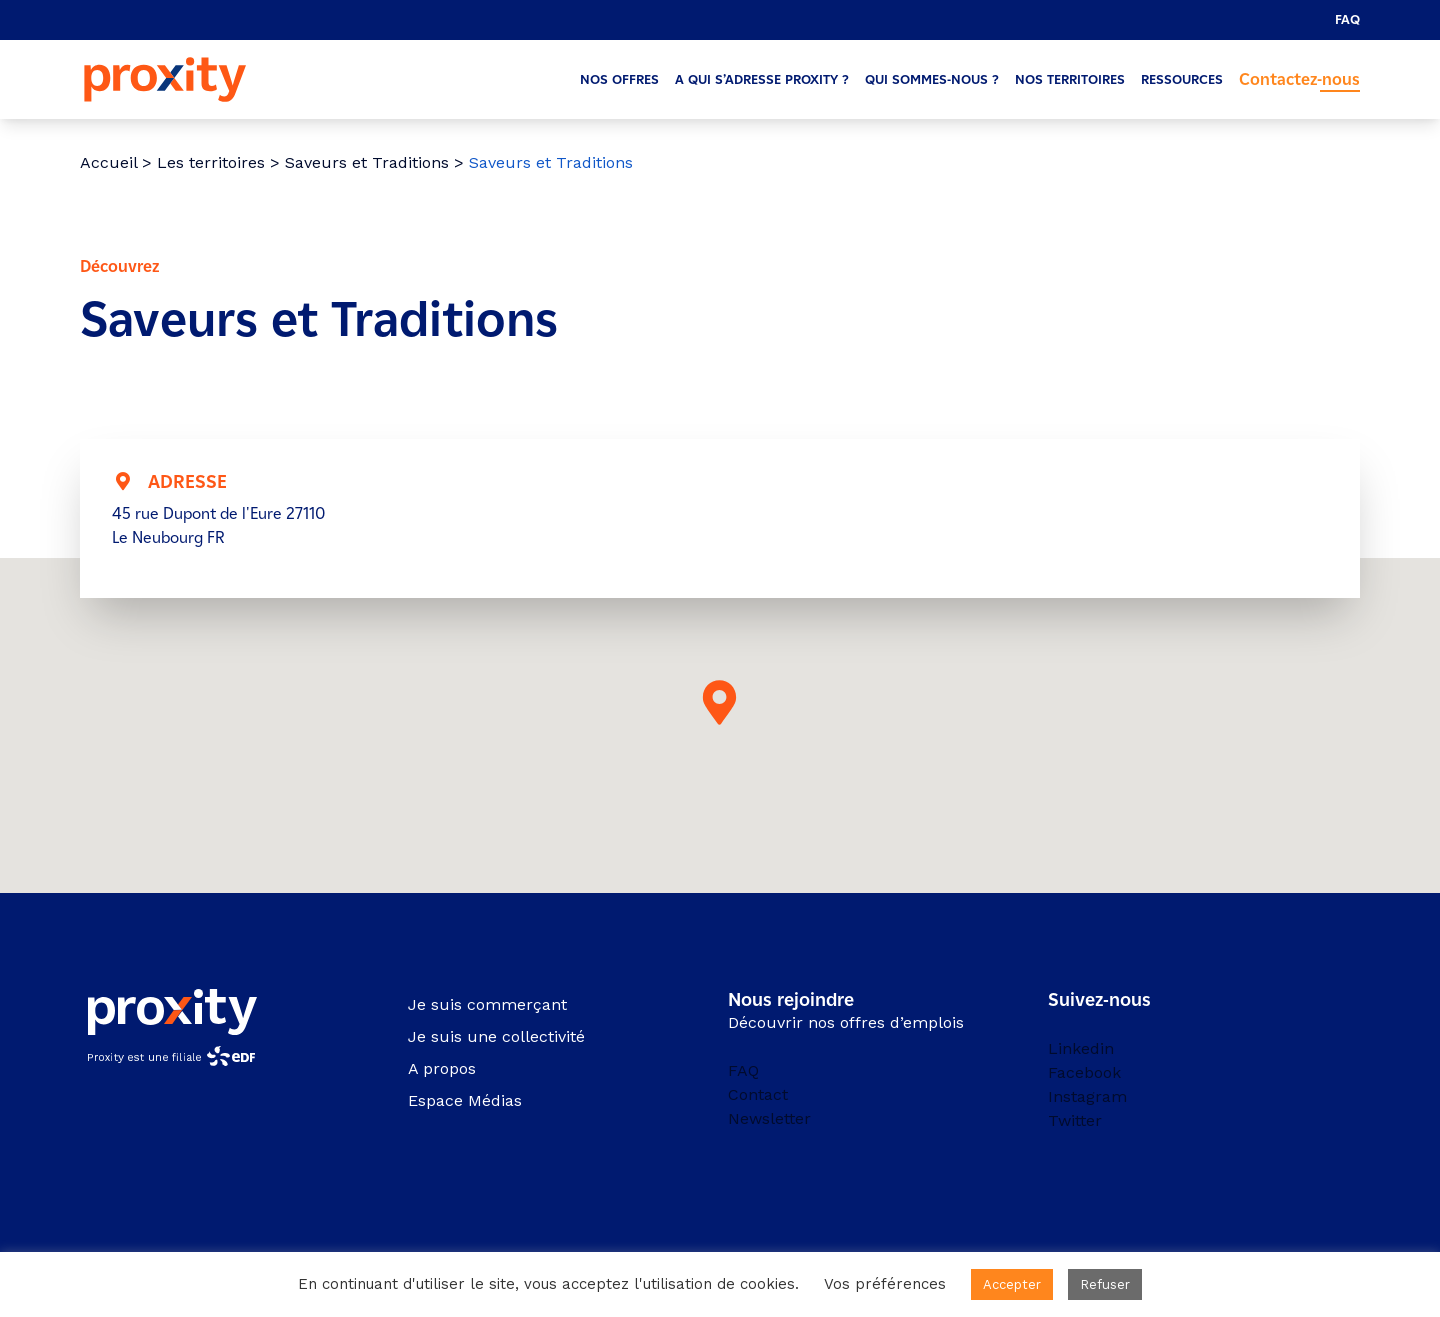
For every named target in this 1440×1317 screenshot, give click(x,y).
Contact (758, 1094)
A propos (442, 1068)
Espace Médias (465, 1100)
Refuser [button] (1105, 1284)
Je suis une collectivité (496, 1036)
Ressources (1182, 79)
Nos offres (619, 79)
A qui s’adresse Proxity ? (762, 79)
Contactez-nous (1299, 79)
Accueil (108, 162)
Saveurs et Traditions (367, 162)
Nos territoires (1070, 79)
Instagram (1087, 1096)
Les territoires (211, 162)
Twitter (1075, 1120)
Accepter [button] (1012, 1284)
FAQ (1347, 19)
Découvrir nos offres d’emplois (846, 1022)
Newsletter (769, 1118)
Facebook (1084, 1072)
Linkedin (1081, 1048)
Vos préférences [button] (885, 1284)
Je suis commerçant (487, 1004)
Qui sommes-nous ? (932, 79)
